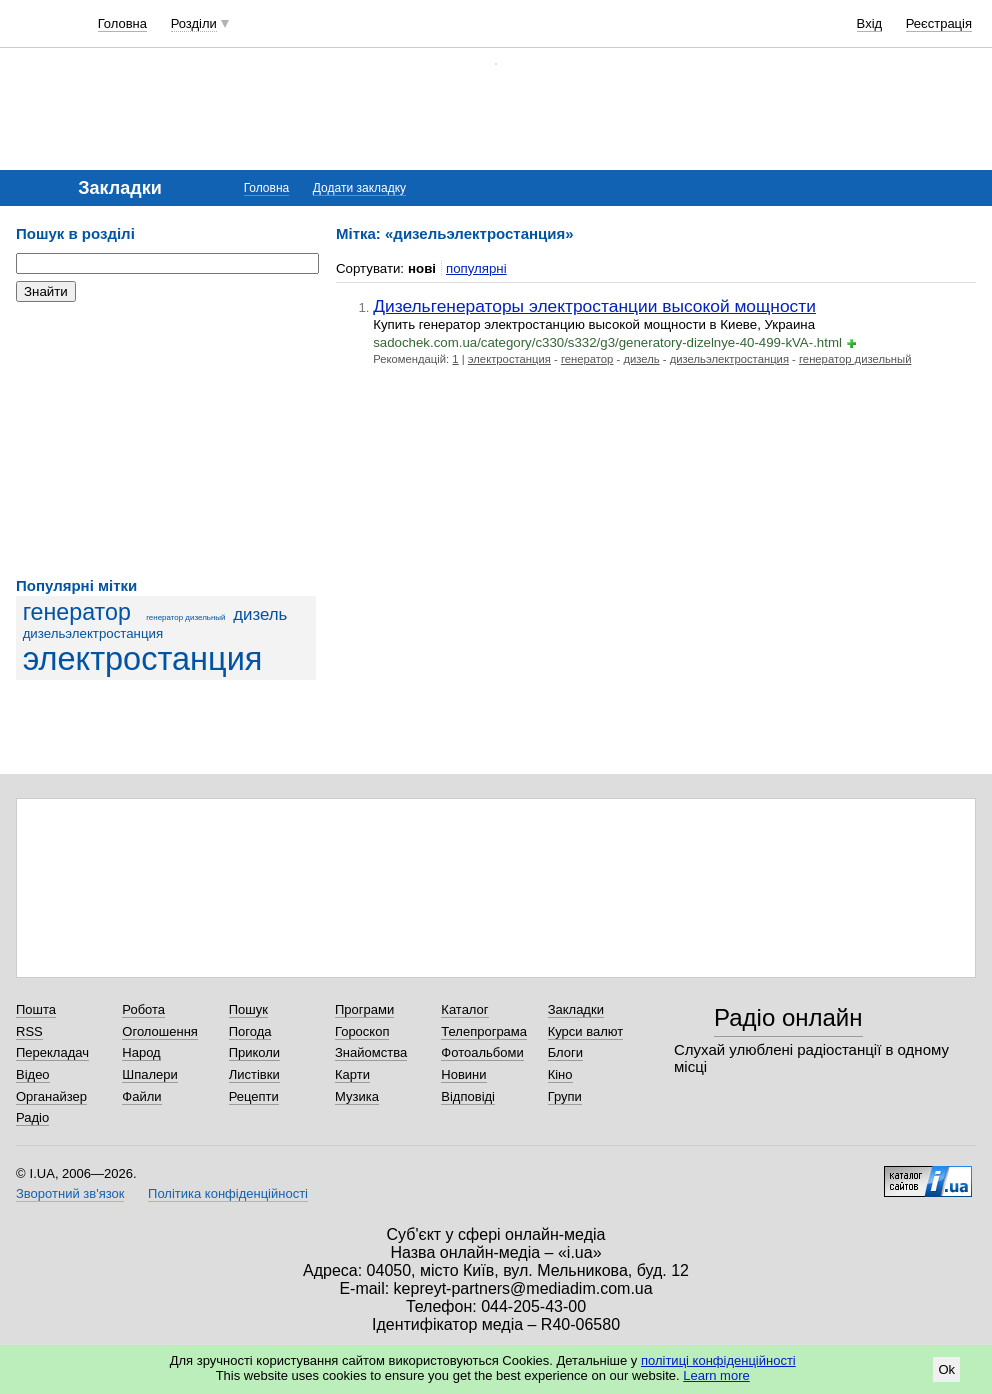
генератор (77, 612)
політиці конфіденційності (718, 1360)
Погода (250, 1031)
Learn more (716, 1375)
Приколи (254, 1052)
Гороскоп (362, 1031)
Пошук (248, 1009)
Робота (143, 1009)
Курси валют (586, 1031)
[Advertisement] (166, 440)
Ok (946, 1369)
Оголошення (160, 1031)
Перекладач (52, 1052)
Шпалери (150, 1074)
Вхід (870, 23)
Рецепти (254, 1096)
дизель (260, 614)
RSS (29, 1031)
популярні (476, 268)
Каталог (464, 1009)
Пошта (36, 1009)
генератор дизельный (185, 617)
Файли (141, 1096)
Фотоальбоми (482, 1052)
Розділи (194, 23)
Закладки (576, 1009)
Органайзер (51, 1096)
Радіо (32, 1117)
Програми (364, 1009)
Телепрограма (484, 1031)
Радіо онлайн (788, 1017)
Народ (141, 1052)
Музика (357, 1096)
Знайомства (371, 1052)
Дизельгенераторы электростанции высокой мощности (594, 306)
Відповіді (468, 1096)
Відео (33, 1074)
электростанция (143, 659)
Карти (352, 1074)
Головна (122, 23)
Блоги (565, 1052)
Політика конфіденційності (228, 1193)
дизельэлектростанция (93, 633)
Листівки (254, 1074)
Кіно (560, 1074)
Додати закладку (359, 188)
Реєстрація (939, 23)
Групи (565, 1096)
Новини (463, 1074)
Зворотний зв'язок (70, 1193)
